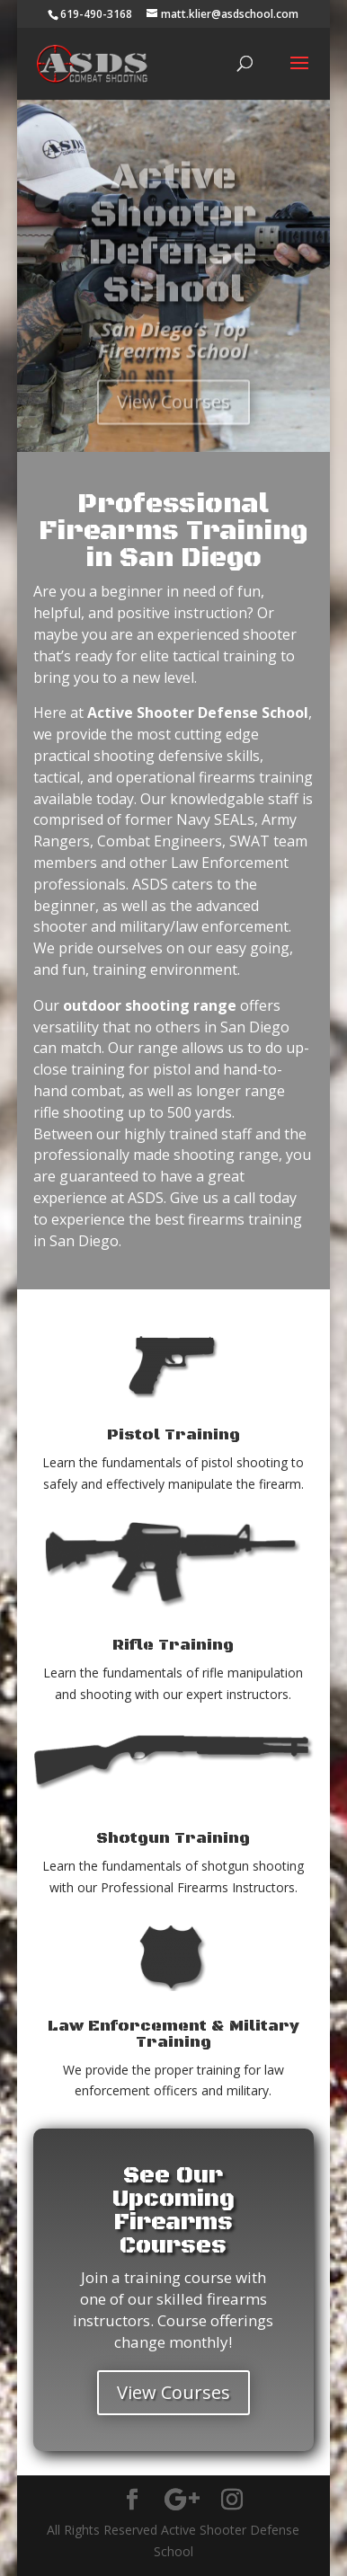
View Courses (173, 417)
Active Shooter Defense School (173, 251)
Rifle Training (173, 1645)
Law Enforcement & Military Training (173, 2034)
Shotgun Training (173, 1838)
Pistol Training (173, 1435)
